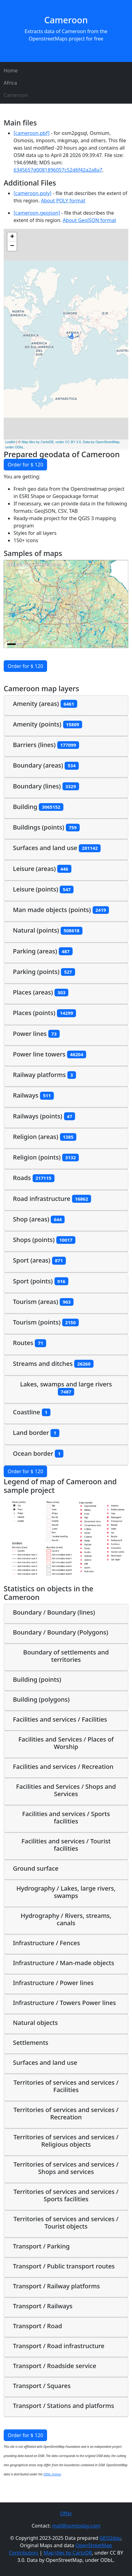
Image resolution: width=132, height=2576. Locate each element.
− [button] (12, 246)
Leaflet (10, 442)
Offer (66, 2513)
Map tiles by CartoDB (68, 2552)
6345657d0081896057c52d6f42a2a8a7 (58, 170)
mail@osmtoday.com (76, 2525)
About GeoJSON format (89, 220)
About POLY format (63, 200)
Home (11, 70)
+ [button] (12, 237)
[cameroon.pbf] (32, 133)
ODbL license (52, 2474)
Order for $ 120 (25, 464)
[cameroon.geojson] (37, 212)
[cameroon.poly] (32, 193)
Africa (10, 82)
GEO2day (110, 2538)
